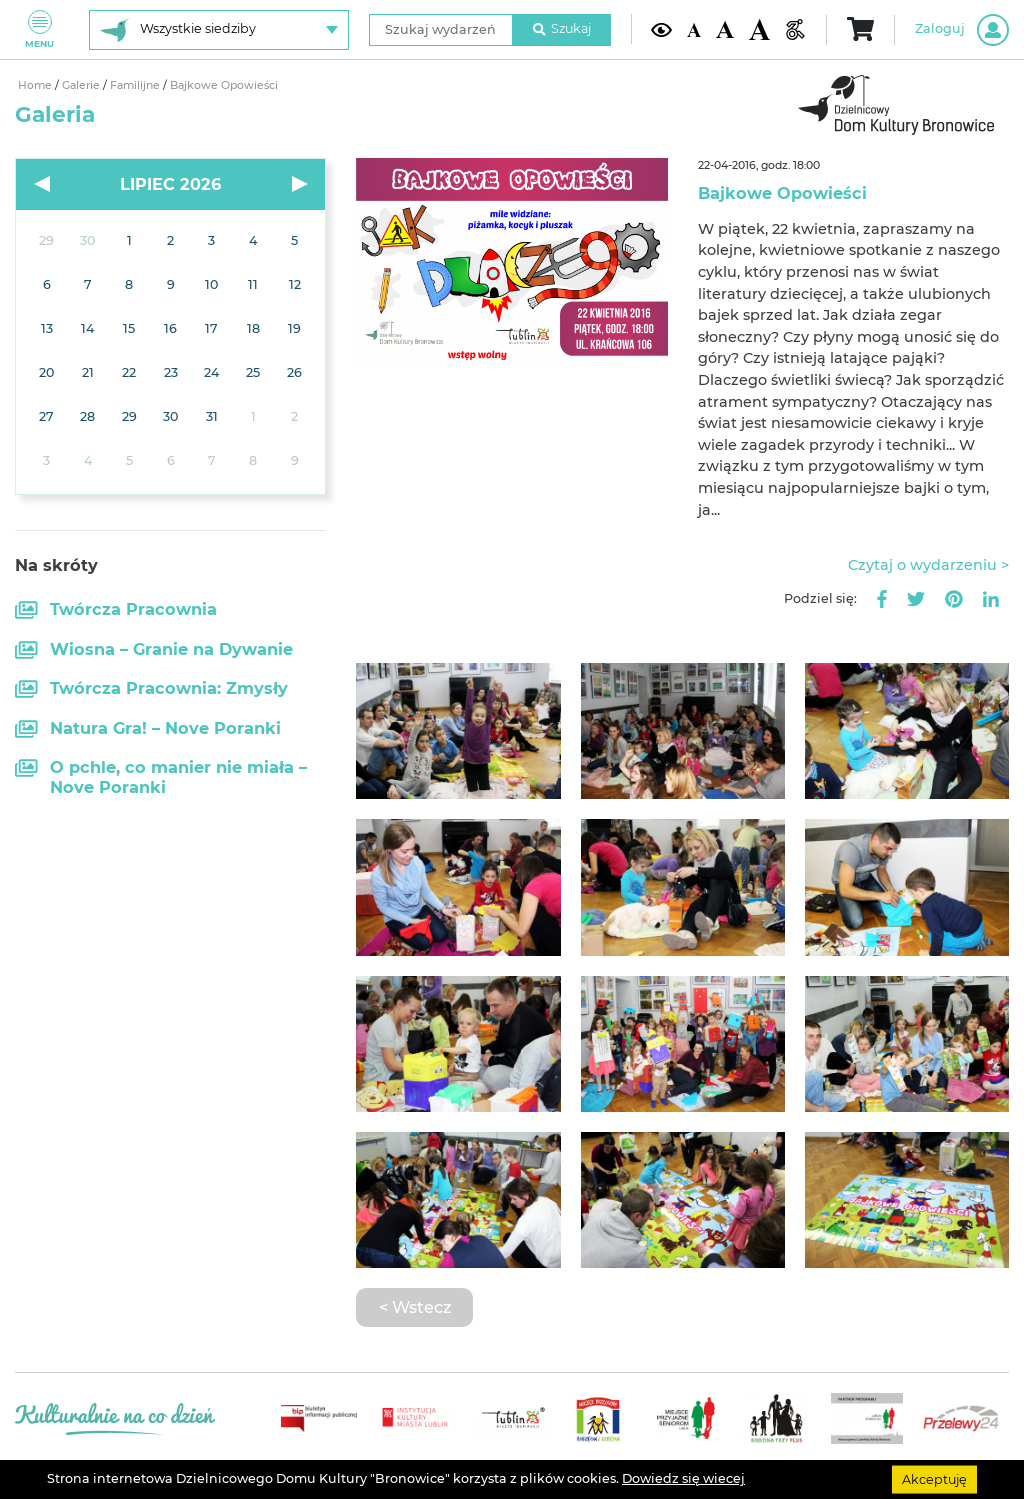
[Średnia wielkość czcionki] (724, 29)
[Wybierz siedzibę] (219, 30)
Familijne (136, 85)
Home (36, 85)
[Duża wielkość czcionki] (759, 29)
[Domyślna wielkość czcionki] (694, 29)
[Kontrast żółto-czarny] (661, 29)
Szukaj (562, 28)
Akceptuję (934, 1478)
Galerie (82, 85)
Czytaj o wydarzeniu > (928, 565)
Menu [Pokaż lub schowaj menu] (39, 29)
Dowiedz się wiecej (683, 1478)
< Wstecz (415, 1307)
